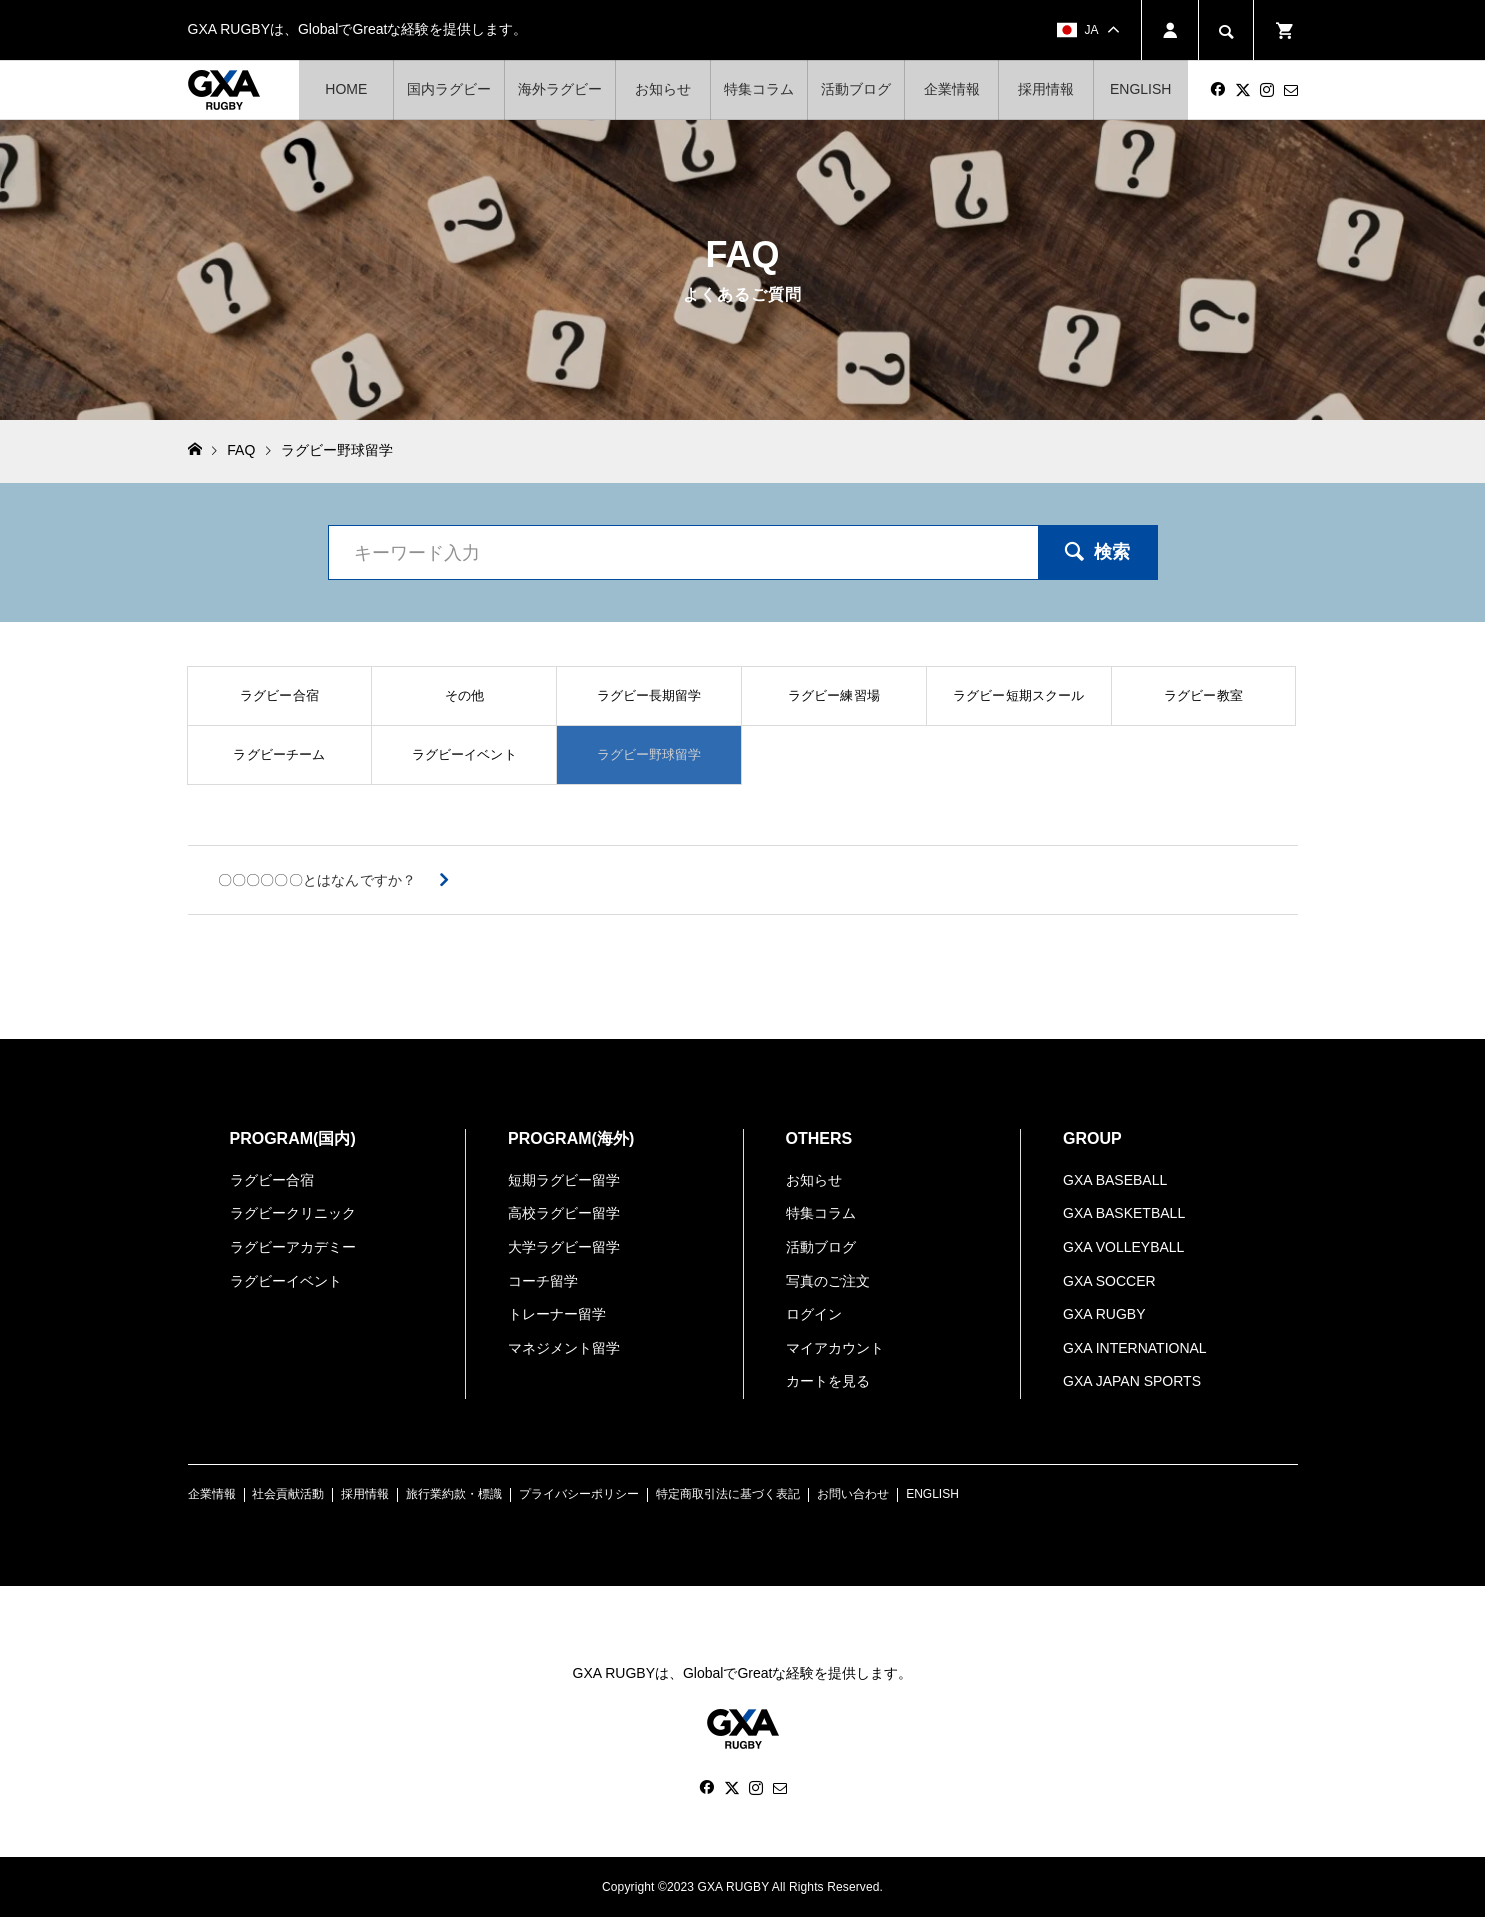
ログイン (814, 1314)
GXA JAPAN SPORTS (1132, 1381)
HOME (346, 89)
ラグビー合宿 (272, 1180)
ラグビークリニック (293, 1213)
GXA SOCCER (1109, 1281)
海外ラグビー (560, 89)
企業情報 (952, 89)
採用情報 (1046, 89)
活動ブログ (856, 89)
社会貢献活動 (288, 1494)
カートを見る (828, 1381)
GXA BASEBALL (1115, 1180)
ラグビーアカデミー (293, 1247)
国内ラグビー (449, 89)
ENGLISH (1140, 89)
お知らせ (663, 89)
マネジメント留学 (564, 1348)
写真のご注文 (828, 1281)
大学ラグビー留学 (564, 1247)
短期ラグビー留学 (564, 1180)
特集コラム (759, 89)
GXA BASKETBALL (1124, 1213)
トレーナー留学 (557, 1314)
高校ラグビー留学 (564, 1213)
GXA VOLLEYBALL (1123, 1247)
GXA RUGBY (1104, 1314)
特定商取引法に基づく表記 (728, 1494)
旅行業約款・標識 (454, 1494)
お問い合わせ (853, 1494)
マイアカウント (835, 1348)
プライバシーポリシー (579, 1494)
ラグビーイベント (286, 1281)
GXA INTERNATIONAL (1135, 1348)
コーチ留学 (543, 1281)
